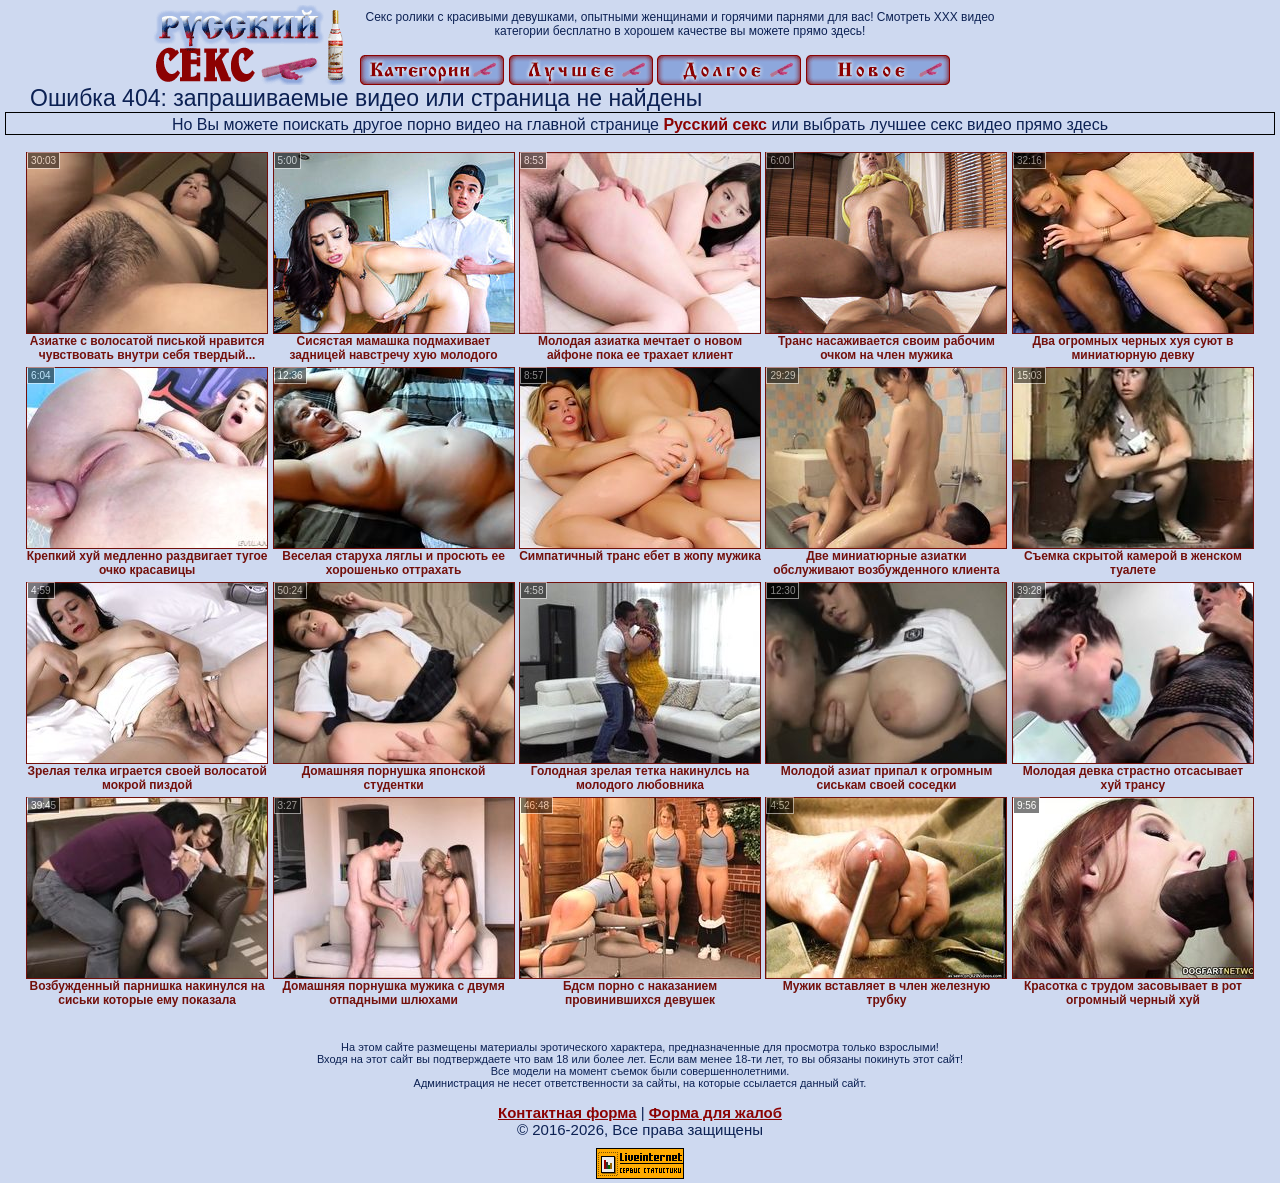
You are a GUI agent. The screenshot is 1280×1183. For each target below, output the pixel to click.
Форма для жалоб (715, 1112)
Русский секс (715, 124)
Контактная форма (567, 1112)
